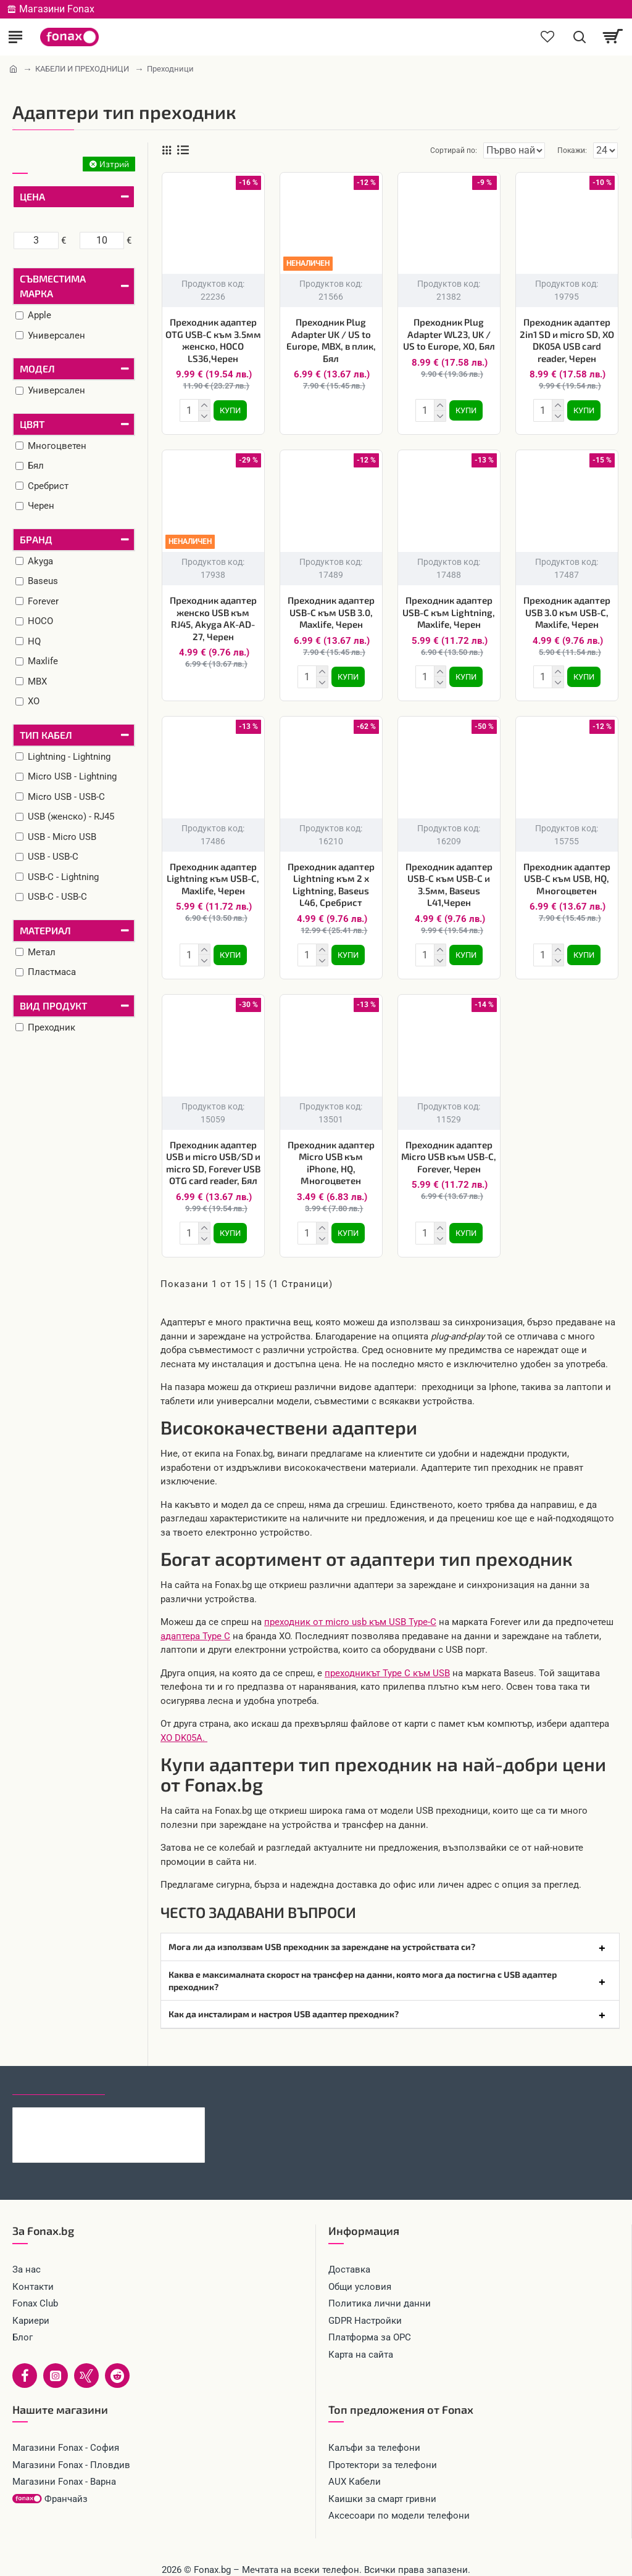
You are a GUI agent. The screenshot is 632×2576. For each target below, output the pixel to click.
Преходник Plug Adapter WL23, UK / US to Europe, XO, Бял (449, 334)
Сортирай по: (409, 150)
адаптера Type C (195, 1626)
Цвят (32, 424)
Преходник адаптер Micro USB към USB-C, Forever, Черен (448, 1149)
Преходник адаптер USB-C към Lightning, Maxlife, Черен (448, 609)
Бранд (36, 539)
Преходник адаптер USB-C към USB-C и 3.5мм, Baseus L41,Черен (449, 879)
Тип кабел (46, 735)
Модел (37, 368)
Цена (32, 196)
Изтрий (114, 163)
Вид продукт (53, 1005)
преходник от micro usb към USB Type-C (350, 1612)
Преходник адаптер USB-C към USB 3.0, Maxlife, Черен (331, 609)
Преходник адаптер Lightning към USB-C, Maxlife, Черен (213, 873)
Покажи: (572, 150)
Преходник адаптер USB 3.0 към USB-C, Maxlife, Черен (566, 609)
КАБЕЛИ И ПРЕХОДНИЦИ (82, 68)
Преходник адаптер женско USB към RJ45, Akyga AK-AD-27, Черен (213, 616)
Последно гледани (58, 2074)
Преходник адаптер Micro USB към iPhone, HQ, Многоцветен (331, 1155)
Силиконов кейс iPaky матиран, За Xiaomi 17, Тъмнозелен (134, 2107)
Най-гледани (149, 2074)
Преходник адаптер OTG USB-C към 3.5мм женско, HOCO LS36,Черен (213, 340)
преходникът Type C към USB (387, 1663)
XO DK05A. (183, 1728)
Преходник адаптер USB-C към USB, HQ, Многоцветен (566, 873)
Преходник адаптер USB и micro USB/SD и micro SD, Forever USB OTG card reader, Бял (213, 1155)
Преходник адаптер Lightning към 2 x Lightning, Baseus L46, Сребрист (331, 879)
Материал (45, 930)
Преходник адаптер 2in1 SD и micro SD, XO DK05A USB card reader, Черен (567, 340)
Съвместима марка (53, 286)
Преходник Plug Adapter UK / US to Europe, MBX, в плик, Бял (331, 340)
